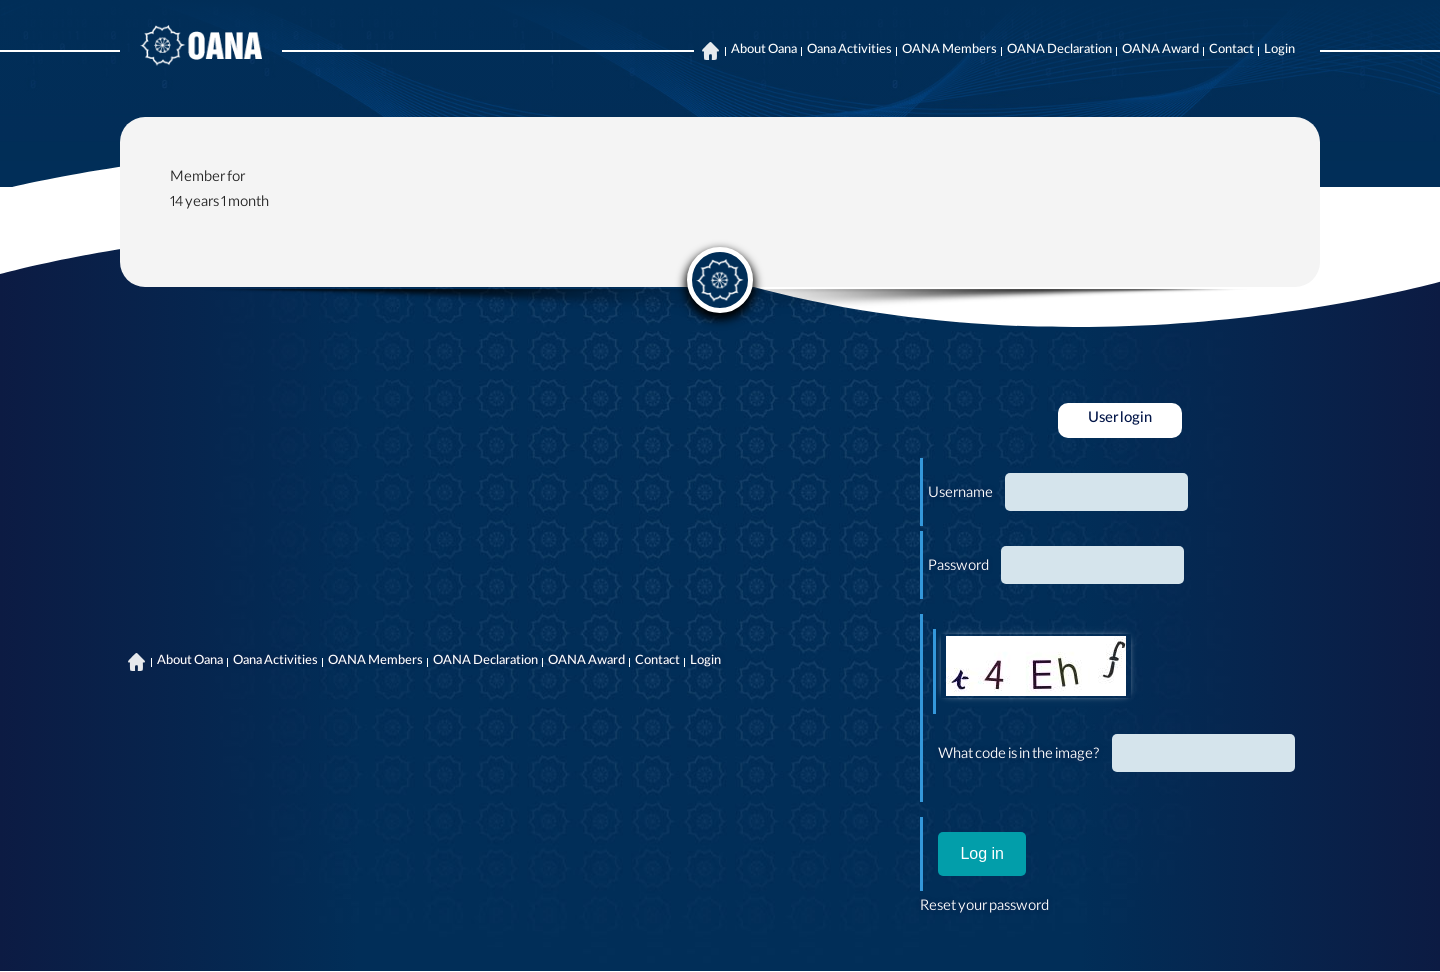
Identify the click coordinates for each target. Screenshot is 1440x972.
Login (1279, 51)
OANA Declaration (1059, 51)
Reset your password (984, 908)
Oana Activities (849, 51)
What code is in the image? (1019, 756)
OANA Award (1160, 51)
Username (960, 495)
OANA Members (949, 51)
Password (958, 568)
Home (710, 51)
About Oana (764, 51)
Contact (1231, 51)
